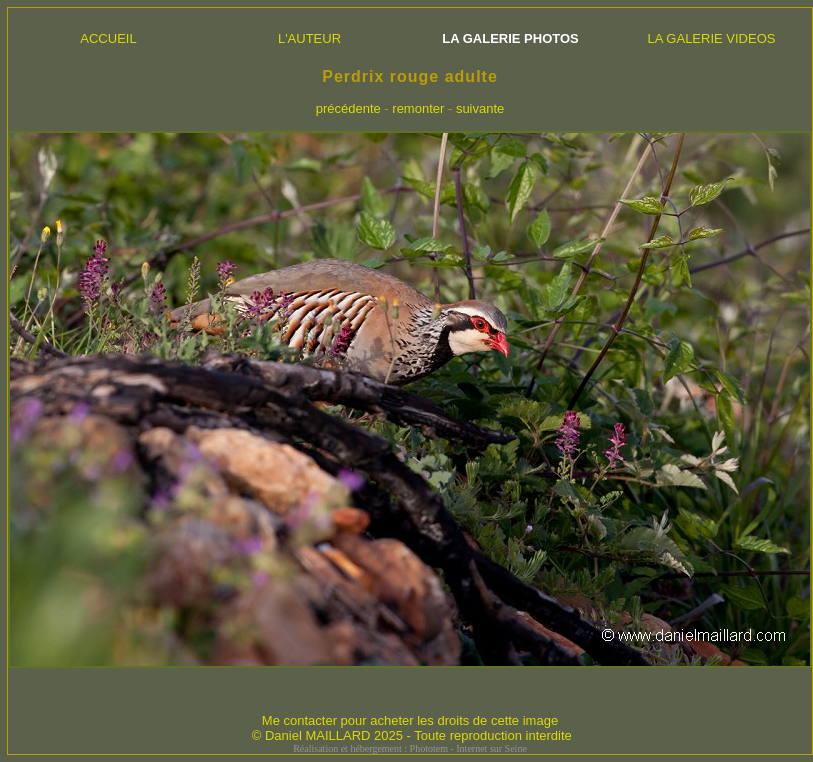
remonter (418, 108)
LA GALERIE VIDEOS (712, 38)
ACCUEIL (108, 38)
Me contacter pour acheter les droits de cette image (410, 720)
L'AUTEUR (309, 38)
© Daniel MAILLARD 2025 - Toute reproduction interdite (412, 735)
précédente (348, 108)
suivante (480, 108)
